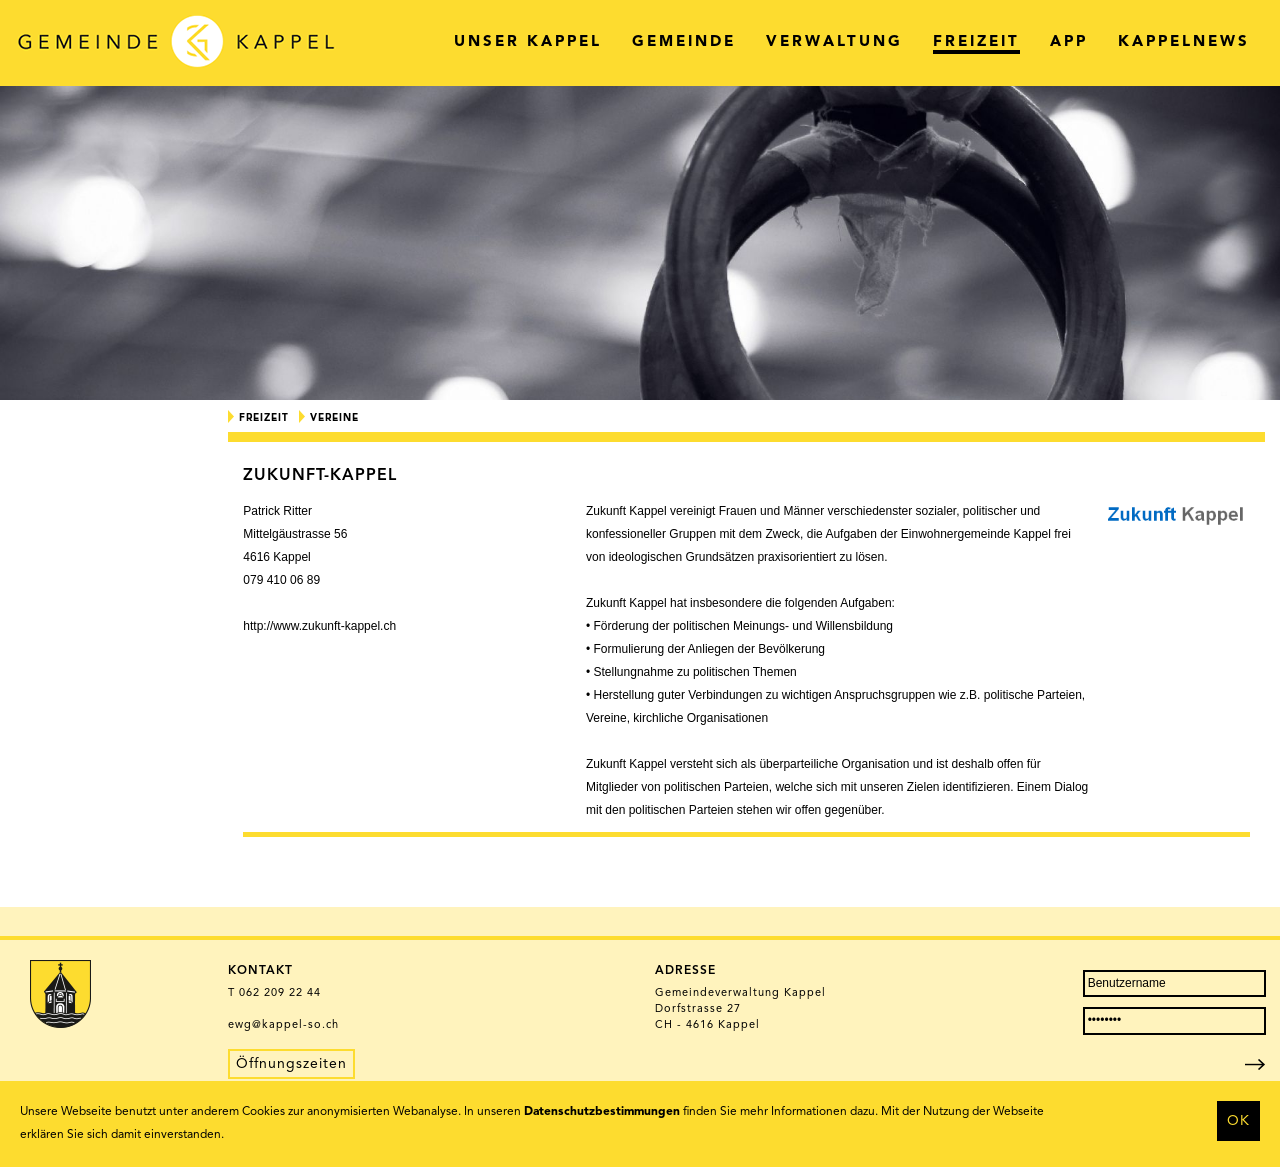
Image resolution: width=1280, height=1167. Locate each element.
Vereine (334, 418)
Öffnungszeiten (291, 1064)
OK (1238, 1121)
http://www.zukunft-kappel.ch (319, 626)
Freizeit (264, 418)
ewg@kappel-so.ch (283, 1025)
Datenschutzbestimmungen (602, 1112)
